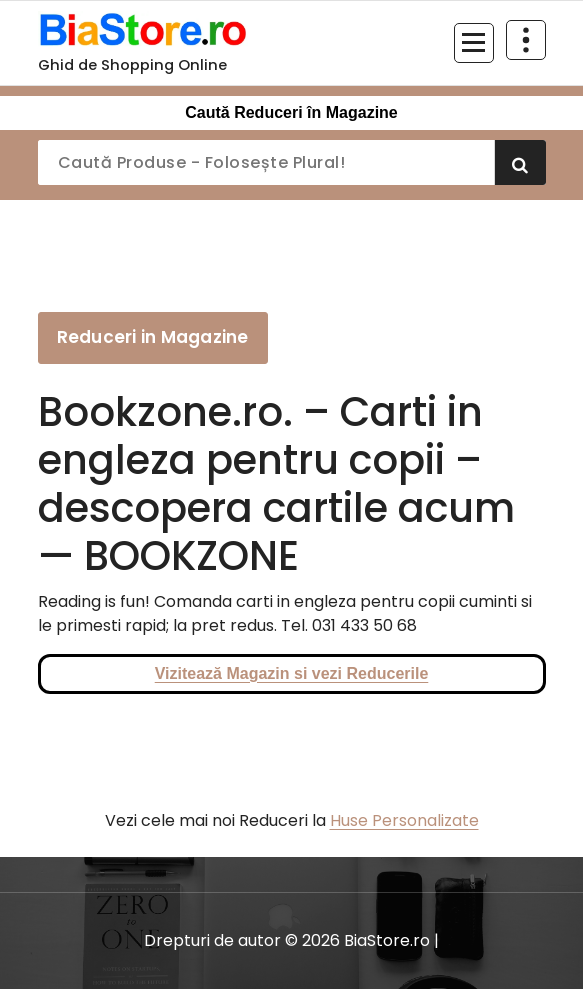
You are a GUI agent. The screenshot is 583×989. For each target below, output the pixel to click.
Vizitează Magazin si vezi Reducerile (292, 673)
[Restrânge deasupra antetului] (526, 40)
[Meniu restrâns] (474, 43)
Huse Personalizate (404, 820)
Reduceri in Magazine (153, 337)
